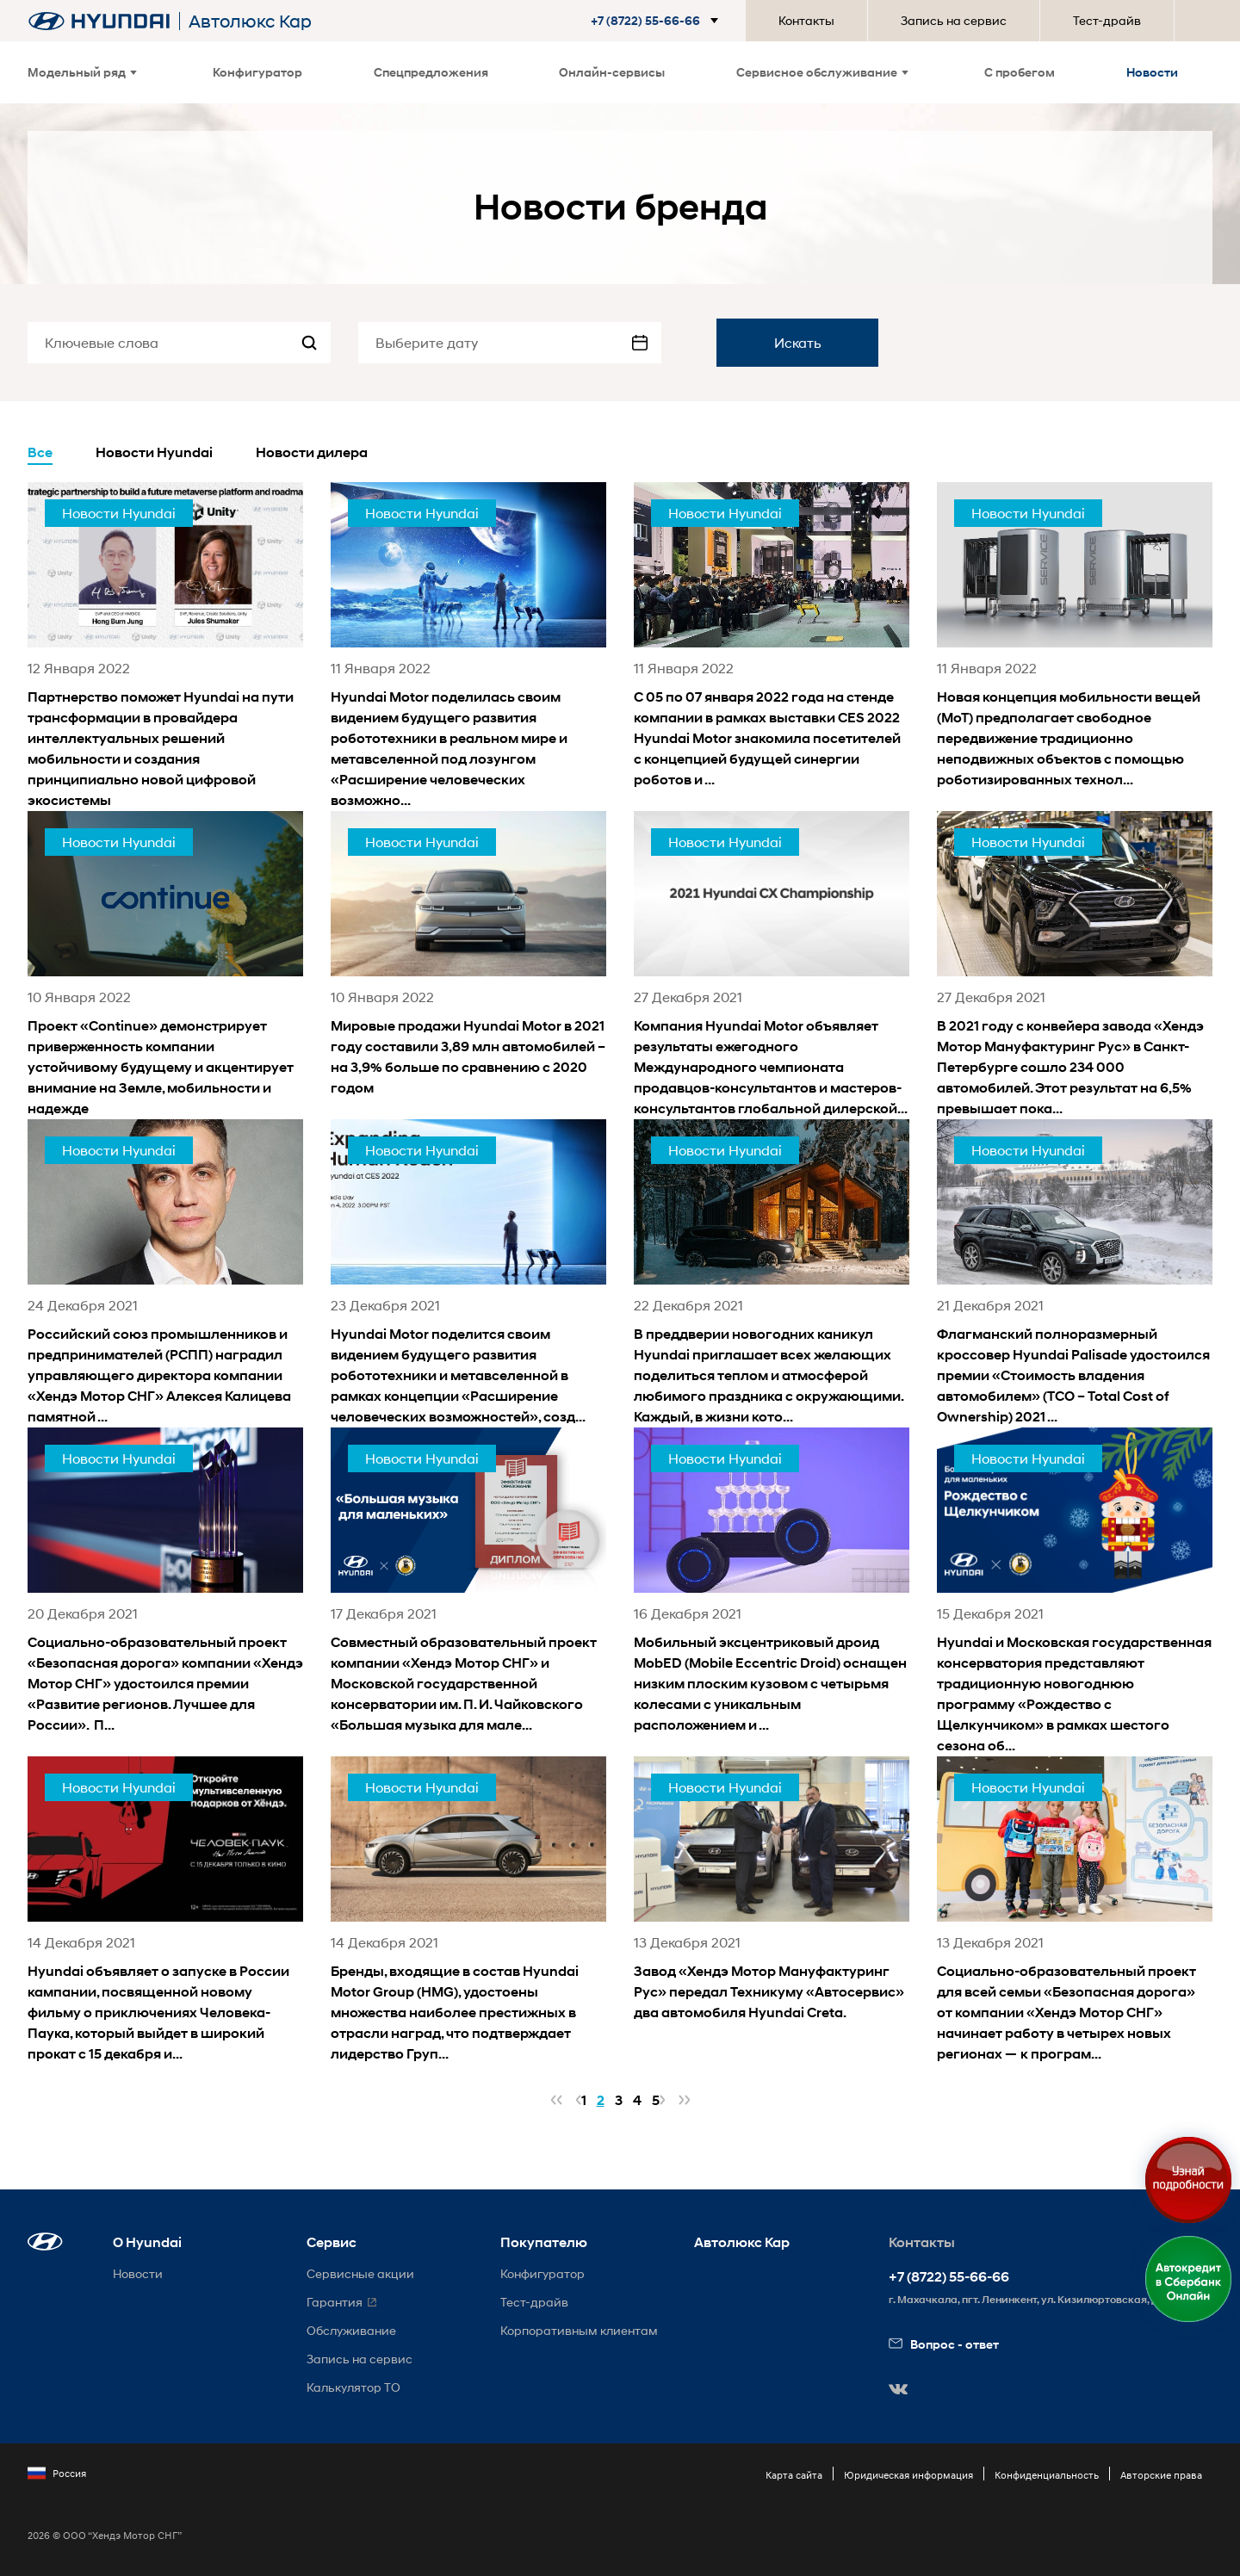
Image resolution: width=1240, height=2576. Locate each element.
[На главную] (99, 21)
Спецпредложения (431, 72)
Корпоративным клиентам (579, 2330)
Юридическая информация (908, 2474)
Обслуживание (351, 2330)
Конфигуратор (257, 72)
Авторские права (1161, 2474)
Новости (1152, 72)
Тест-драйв (1107, 20)
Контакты (806, 20)
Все (40, 452)
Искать (798, 342)
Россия (57, 2473)
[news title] (165, 646)
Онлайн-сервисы (612, 72)
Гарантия (335, 2301)
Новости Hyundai (154, 452)
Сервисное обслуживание (822, 72)
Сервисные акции (360, 2273)
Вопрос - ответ (944, 2344)
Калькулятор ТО (353, 2387)
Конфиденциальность (1047, 2474)
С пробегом (1019, 72)
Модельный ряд (82, 72)
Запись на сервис (954, 20)
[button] (658, 20)
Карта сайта (794, 2474)
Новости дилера (312, 452)
